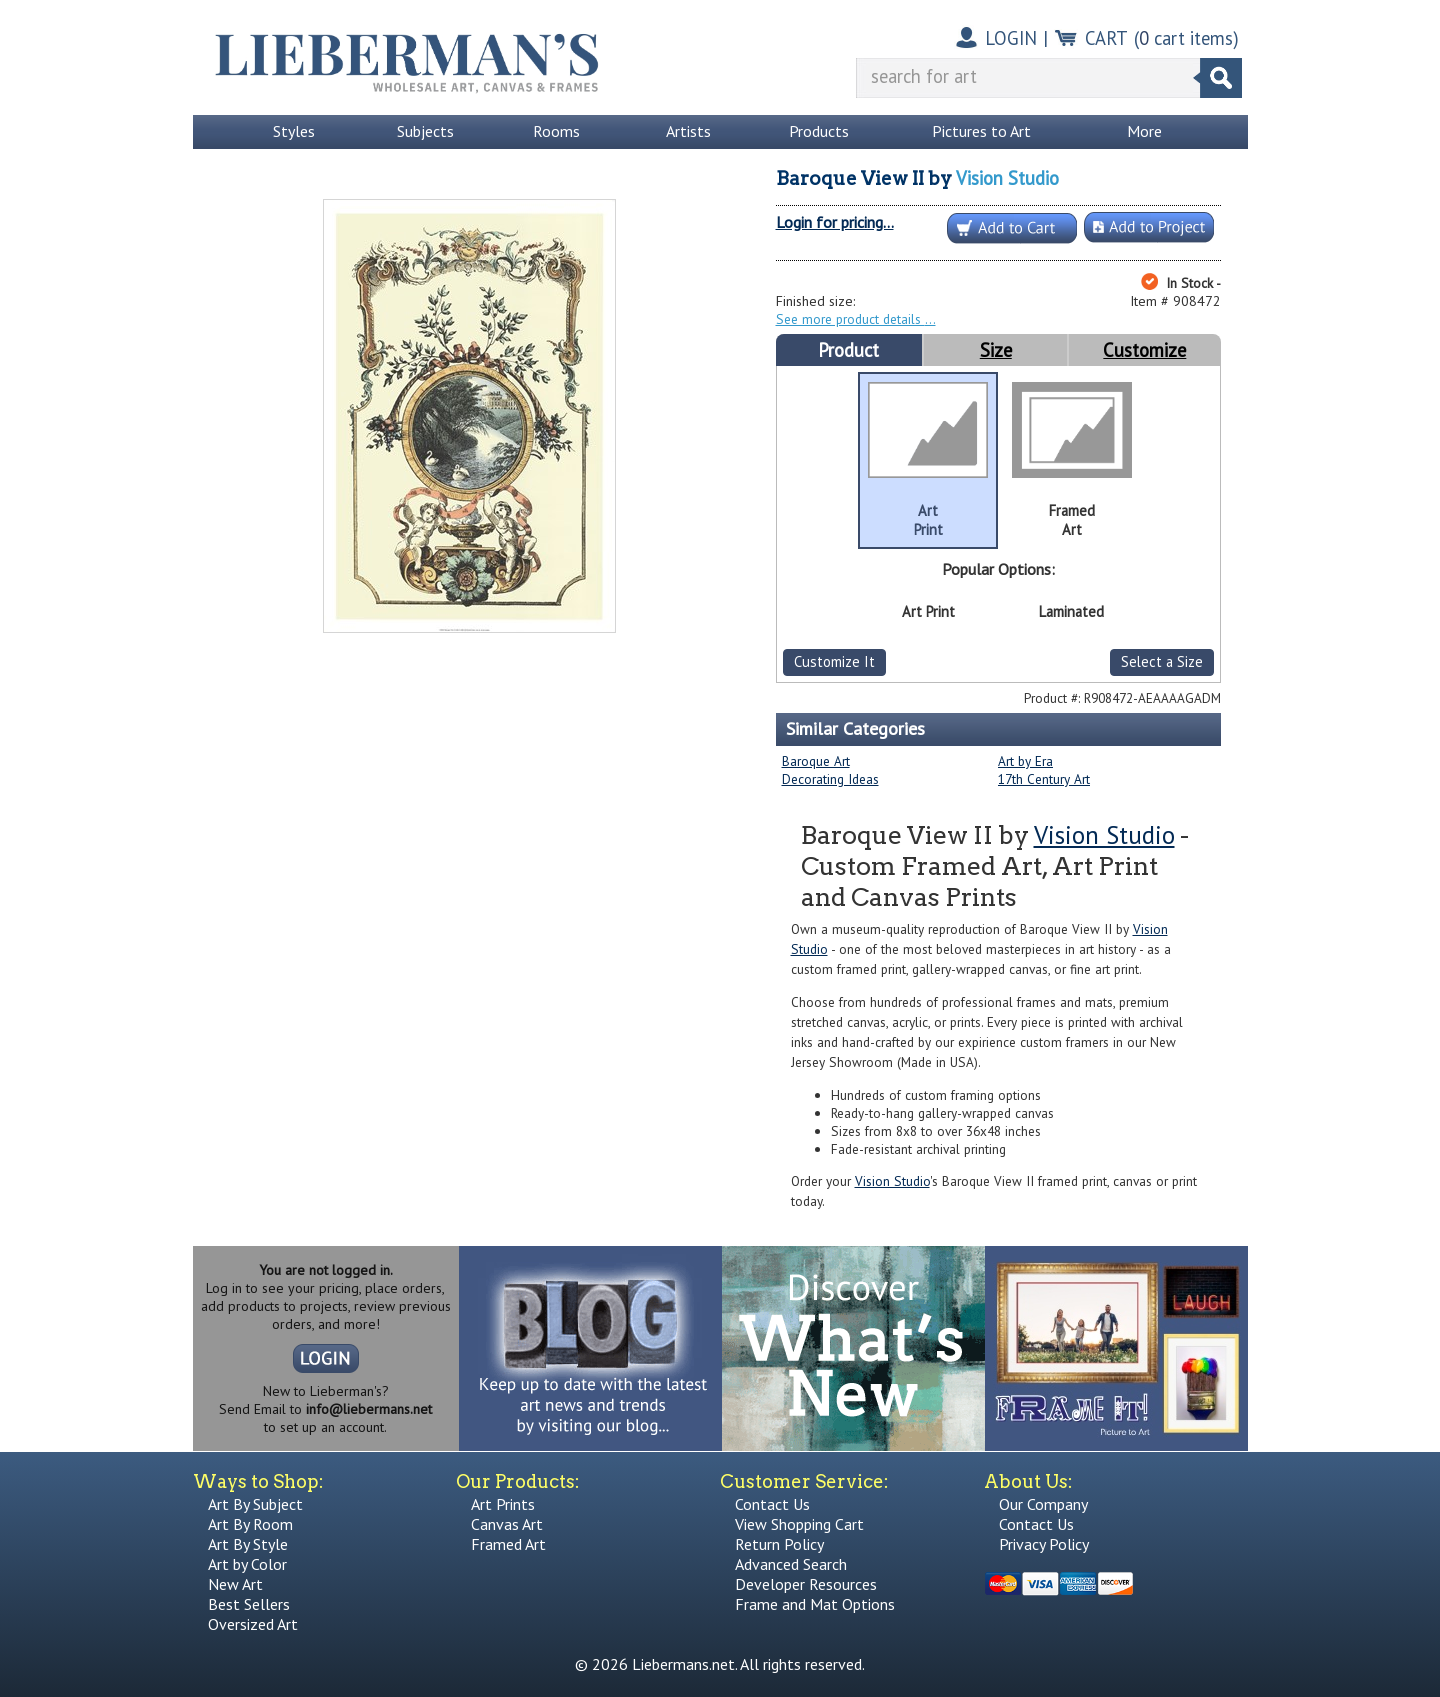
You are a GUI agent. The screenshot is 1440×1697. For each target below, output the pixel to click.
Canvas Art (507, 1524)
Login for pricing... (835, 222)
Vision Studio (1007, 178)
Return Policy (779, 1544)
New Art (235, 1584)
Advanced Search (791, 1564)
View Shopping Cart (799, 1524)
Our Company (1043, 1504)
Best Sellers (249, 1604)
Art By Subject (255, 1504)
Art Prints (503, 1504)
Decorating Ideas (830, 779)
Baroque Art (816, 761)
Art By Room (250, 1524)
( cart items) (1186, 38)
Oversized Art (253, 1624)
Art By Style (248, 1544)
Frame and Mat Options (815, 1604)
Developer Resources (806, 1584)
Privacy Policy (1044, 1544)
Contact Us (772, 1504)
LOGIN (1011, 38)
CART (1106, 38)
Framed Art (508, 1544)
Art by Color (247, 1564)
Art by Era (1025, 761)
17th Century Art (1044, 779)
